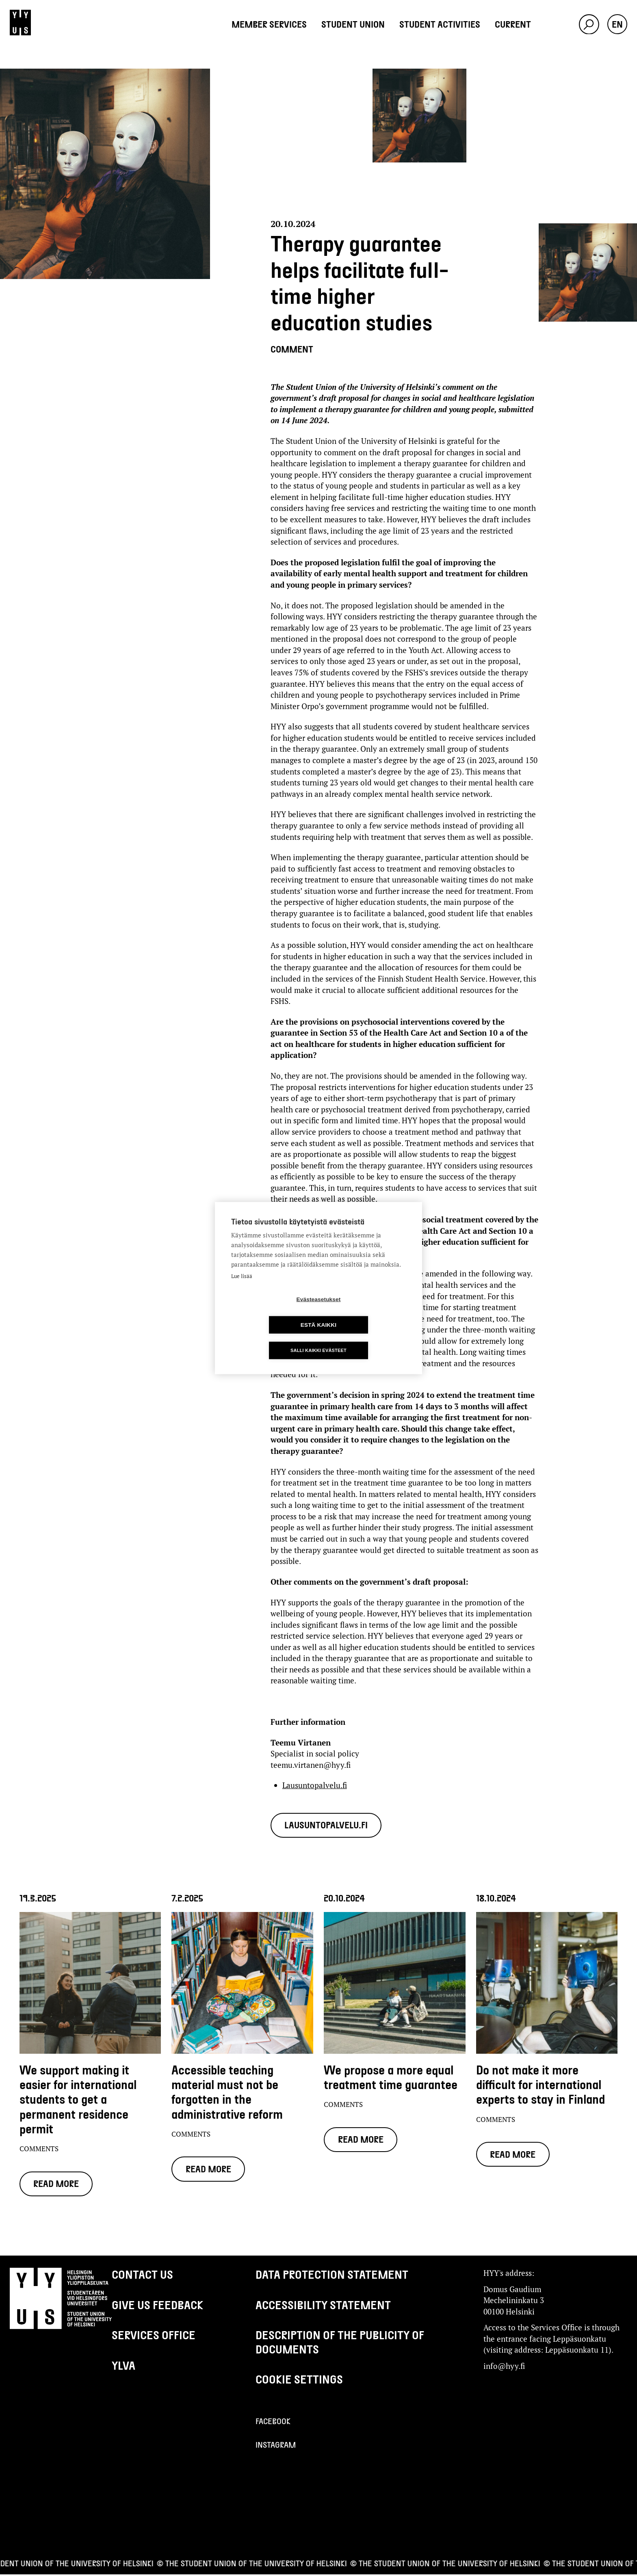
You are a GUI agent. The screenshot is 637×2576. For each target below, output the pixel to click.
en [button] (617, 24)
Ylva (123, 2367)
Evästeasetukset (272, 1312)
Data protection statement (332, 2276)
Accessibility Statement (323, 2306)
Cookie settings (299, 2381)
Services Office (153, 2336)
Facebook (273, 2422)
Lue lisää (241, 1288)
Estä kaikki (365, 1312)
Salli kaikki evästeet (318, 1337)
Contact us (142, 2276)
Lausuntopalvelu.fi (314, 1785)
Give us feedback (157, 2306)
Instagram (276, 2446)
